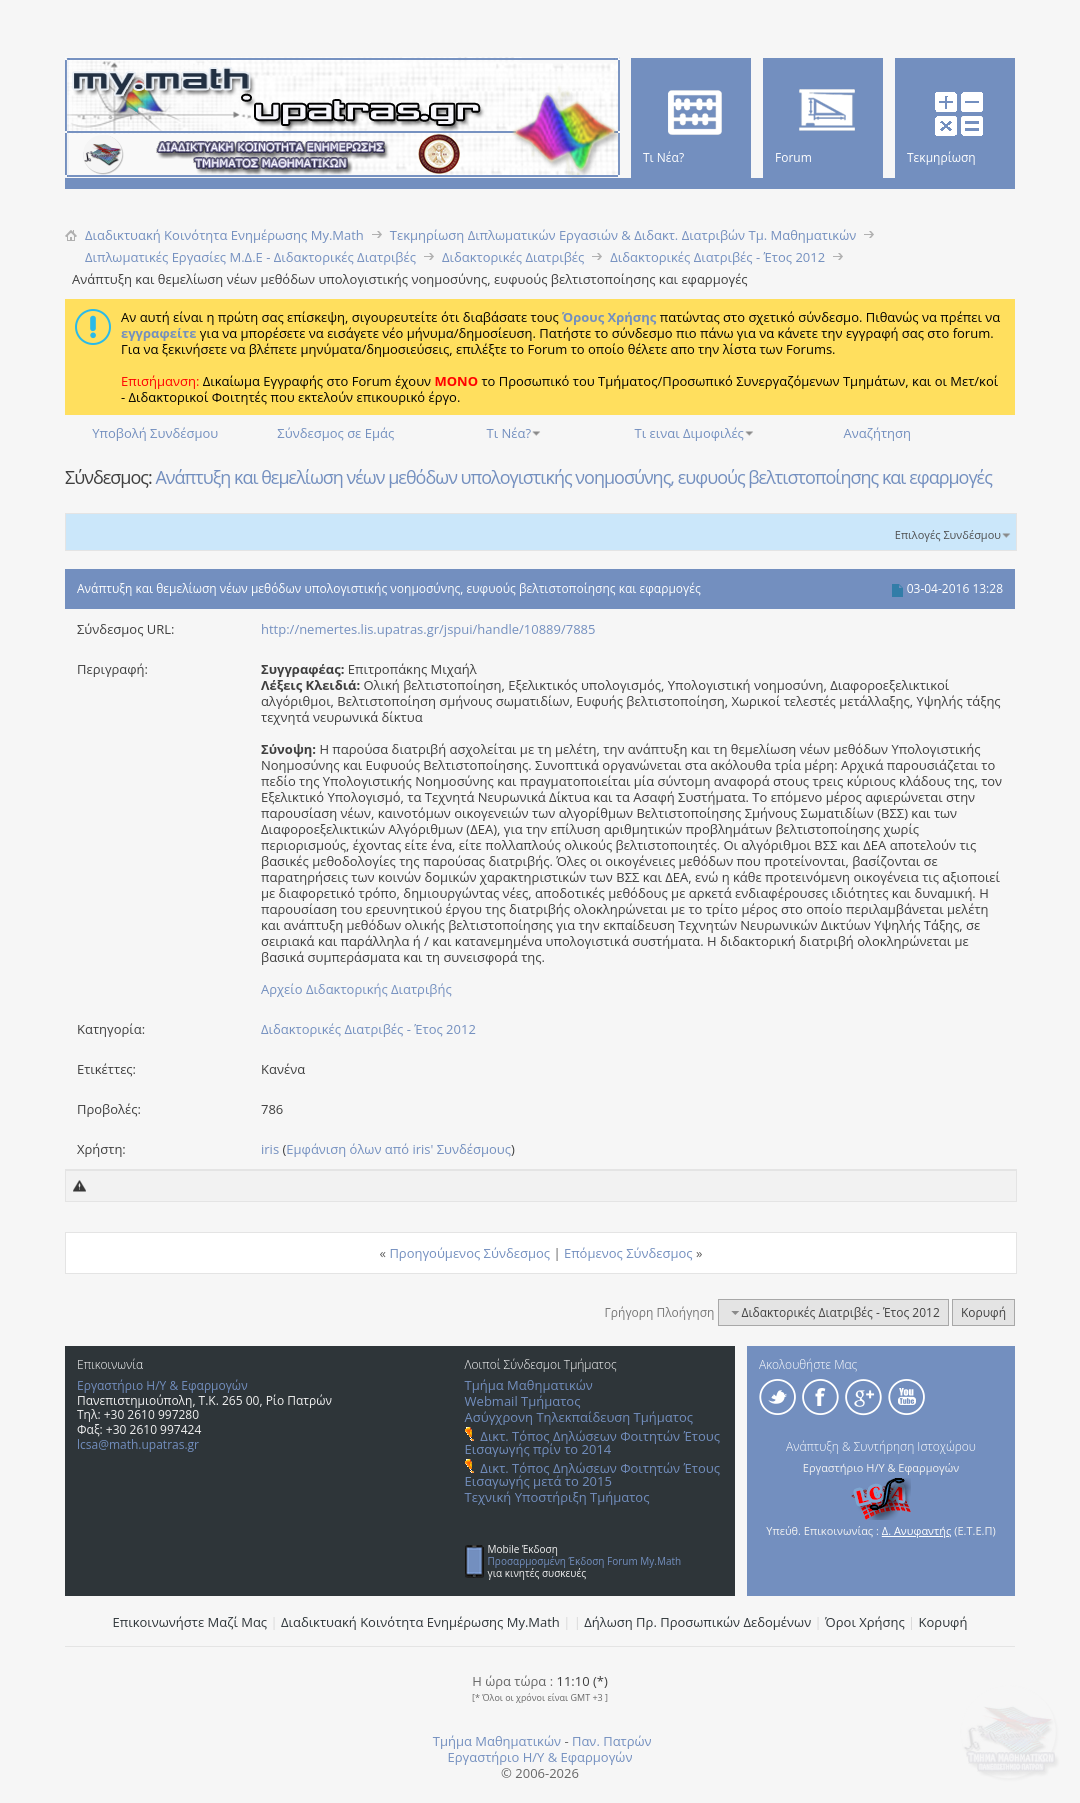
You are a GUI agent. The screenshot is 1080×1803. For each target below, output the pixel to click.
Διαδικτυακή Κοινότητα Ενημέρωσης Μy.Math (420, 1622)
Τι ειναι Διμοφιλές (689, 433)
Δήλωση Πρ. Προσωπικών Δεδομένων (697, 1622)
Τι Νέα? (509, 433)
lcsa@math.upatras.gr (138, 1444)
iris (270, 1149)
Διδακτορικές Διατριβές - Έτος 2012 (368, 1029)
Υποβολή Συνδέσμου (155, 433)
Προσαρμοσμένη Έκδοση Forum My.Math (585, 1561)
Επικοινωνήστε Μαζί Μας (190, 1622)
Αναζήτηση (877, 433)
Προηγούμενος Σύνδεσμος (469, 1253)
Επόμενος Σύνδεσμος (628, 1253)
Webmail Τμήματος (523, 1401)
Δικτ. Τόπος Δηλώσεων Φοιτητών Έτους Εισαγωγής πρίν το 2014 (592, 1442)
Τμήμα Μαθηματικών (529, 1385)
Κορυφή (983, 1312)
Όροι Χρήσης (865, 1622)
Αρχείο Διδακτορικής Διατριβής (356, 989)
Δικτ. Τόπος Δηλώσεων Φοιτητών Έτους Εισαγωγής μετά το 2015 (592, 1474)
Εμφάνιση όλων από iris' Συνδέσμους (398, 1149)
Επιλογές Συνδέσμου (948, 534)
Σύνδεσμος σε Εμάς (335, 433)
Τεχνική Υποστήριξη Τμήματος (557, 1497)
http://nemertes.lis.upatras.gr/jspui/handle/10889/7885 (428, 629)
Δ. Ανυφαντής (917, 1530)
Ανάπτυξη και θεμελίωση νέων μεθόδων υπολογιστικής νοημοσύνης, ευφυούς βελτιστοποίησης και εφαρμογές (573, 477)
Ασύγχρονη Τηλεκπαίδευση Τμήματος (579, 1417)
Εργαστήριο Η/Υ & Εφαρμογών (162, 1385)
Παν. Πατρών (612, 1741)
